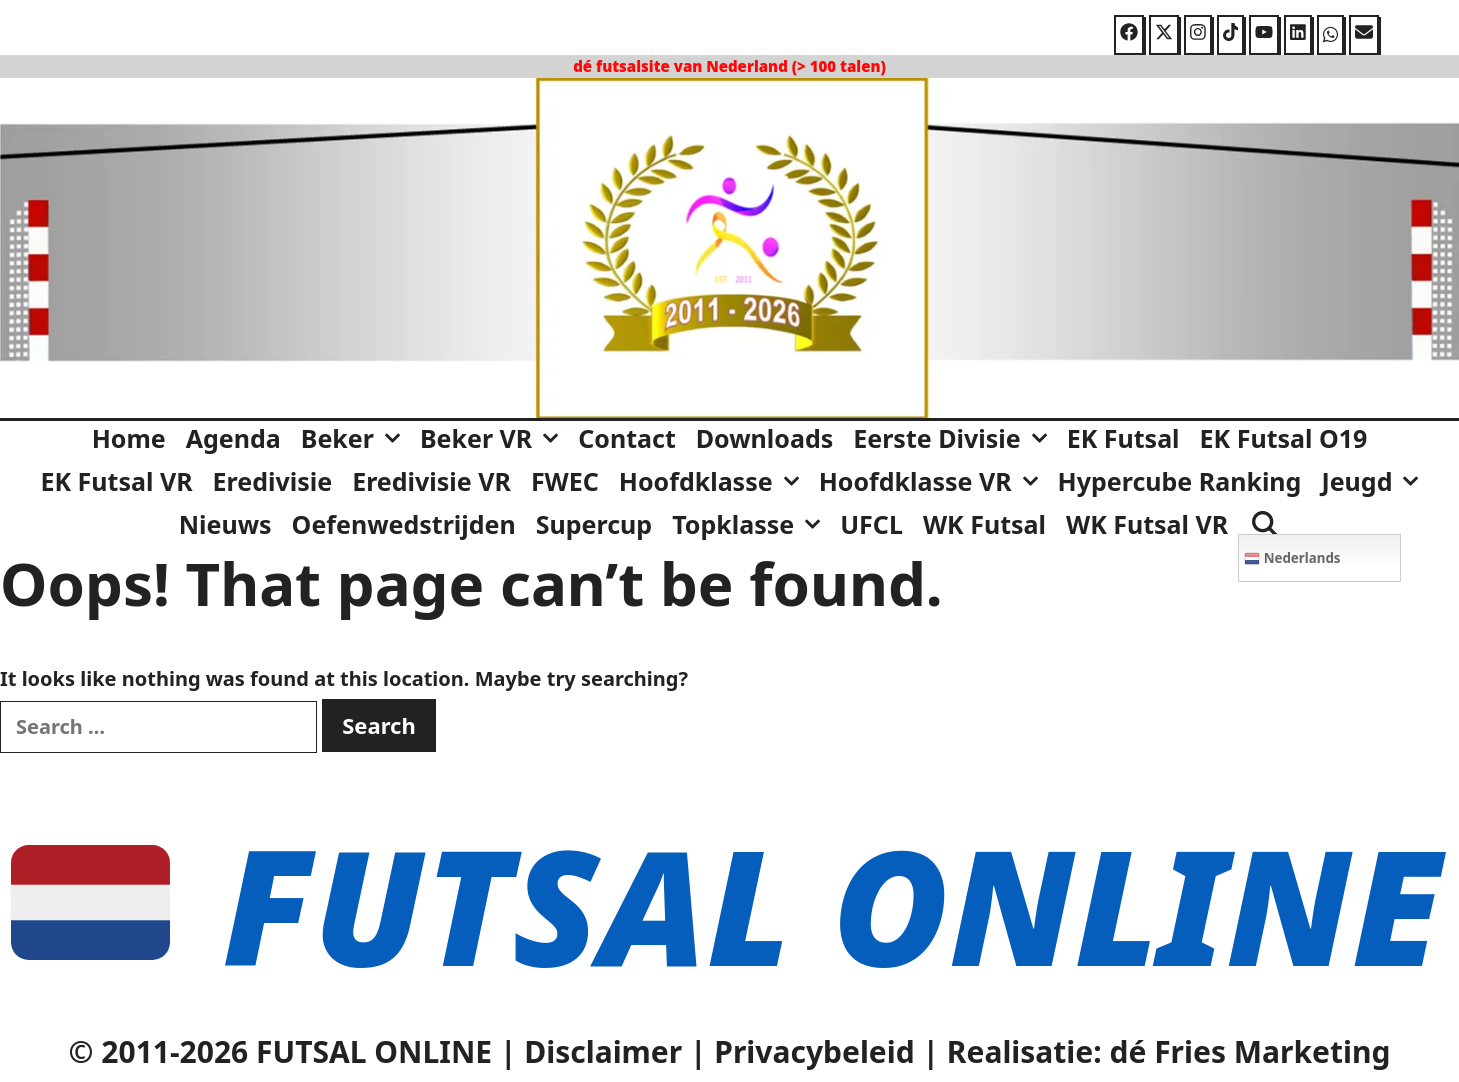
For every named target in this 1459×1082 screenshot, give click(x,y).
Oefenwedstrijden (404, 524)
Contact (627, 438)
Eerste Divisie (954, 438)
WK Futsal (984, 524)
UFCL (871, 524)
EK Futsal (1123, 438)
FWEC (565, 481)
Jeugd (1374, 481)
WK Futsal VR (1147, 524)
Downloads (764, 438)
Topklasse (751, 524)
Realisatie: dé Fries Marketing (1169, 1051)
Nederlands (1292, 558)
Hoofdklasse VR (933, 481)
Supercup (594, 524)
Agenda (233, 438)
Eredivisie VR (431, 481)
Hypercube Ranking (1180, 481)
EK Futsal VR (117, 481)
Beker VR (494, 438)
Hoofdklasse (714, 481)
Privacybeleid (814, 1051)
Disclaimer (603, 1051)
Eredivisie (273, 481)
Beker (355, 438)
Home (129, 438)
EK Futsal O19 (1284, 438)
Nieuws (225, 524)
